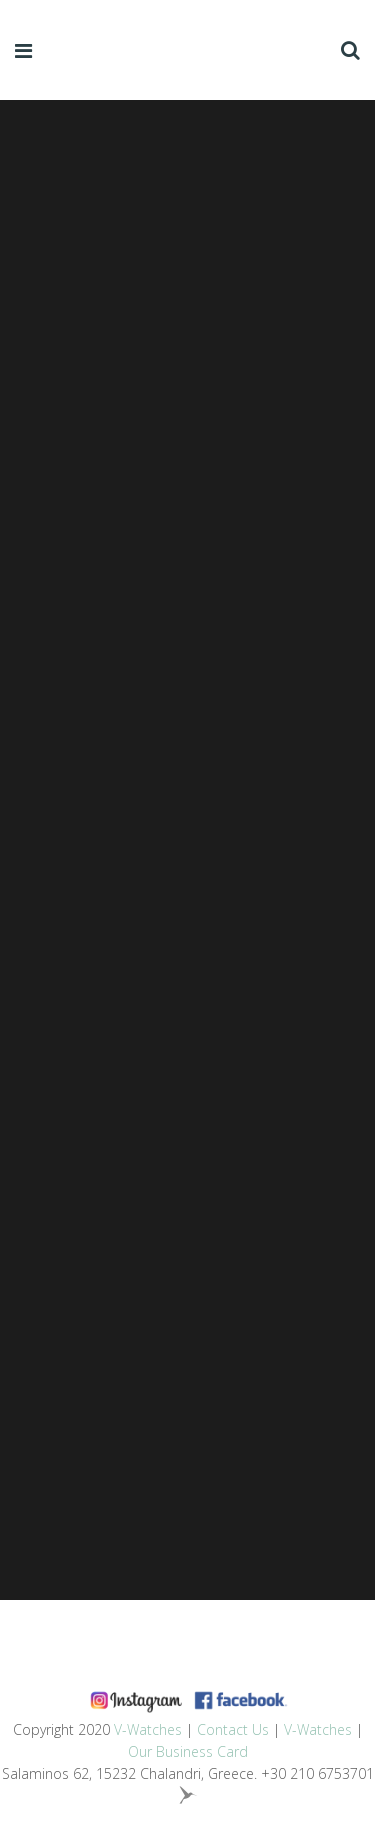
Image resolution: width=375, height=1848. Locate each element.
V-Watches (148, 1729)
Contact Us (233, 1729)
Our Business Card (188, 1751)
